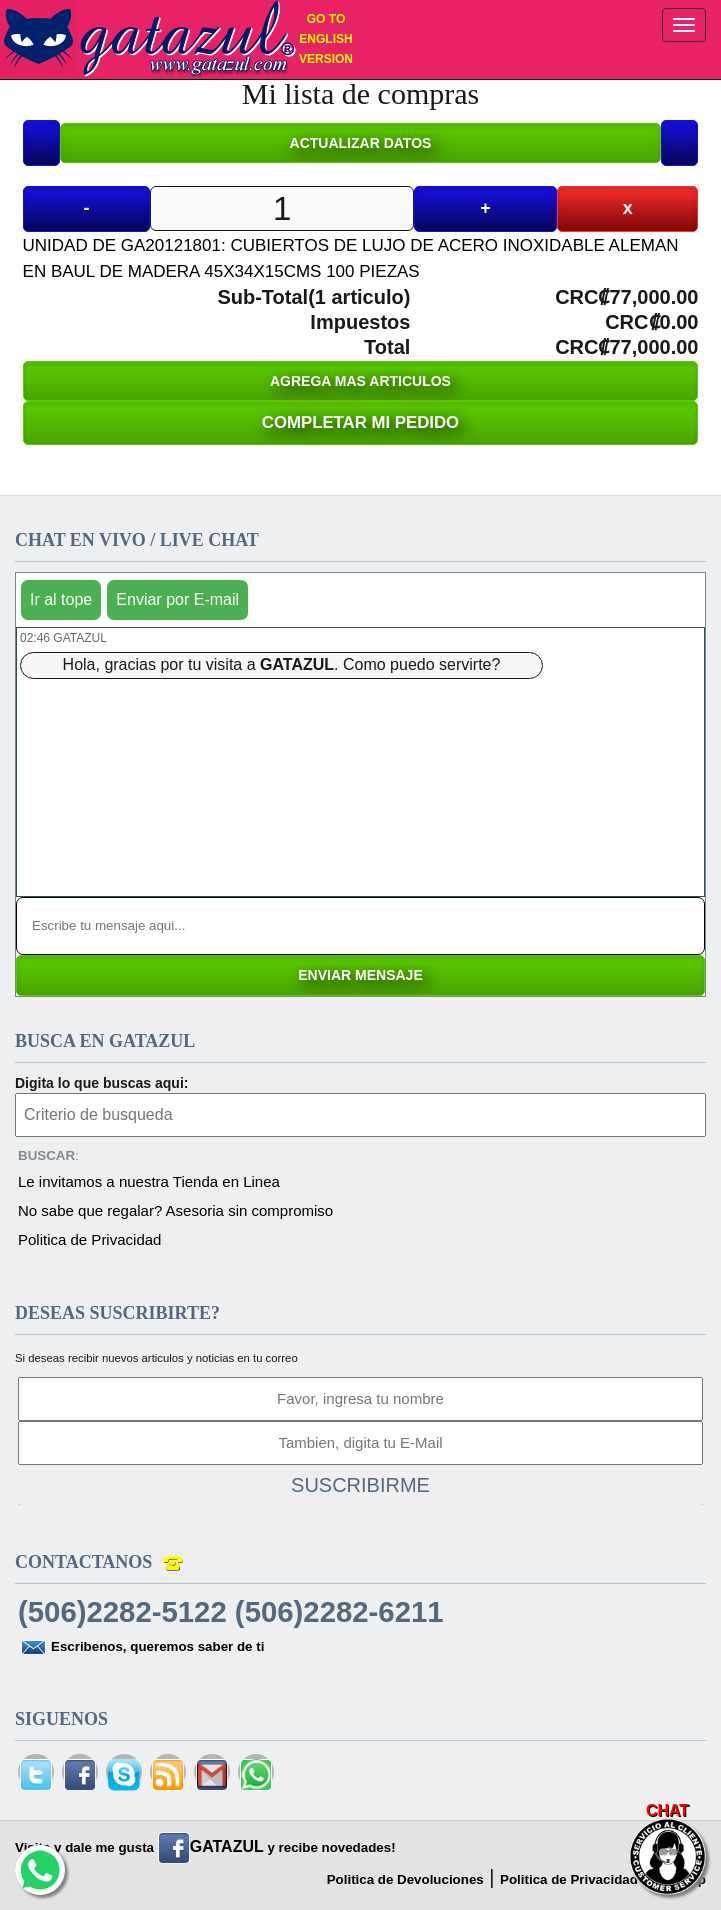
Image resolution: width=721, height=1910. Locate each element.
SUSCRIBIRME (360, 1485)
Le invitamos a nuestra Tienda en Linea (149, 1181)
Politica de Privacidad (89, 1239)
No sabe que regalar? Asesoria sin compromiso (175, 1210)
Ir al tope (61, 599)
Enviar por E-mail (177, 599)
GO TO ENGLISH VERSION (326, 39)
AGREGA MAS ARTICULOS (360, 381)
